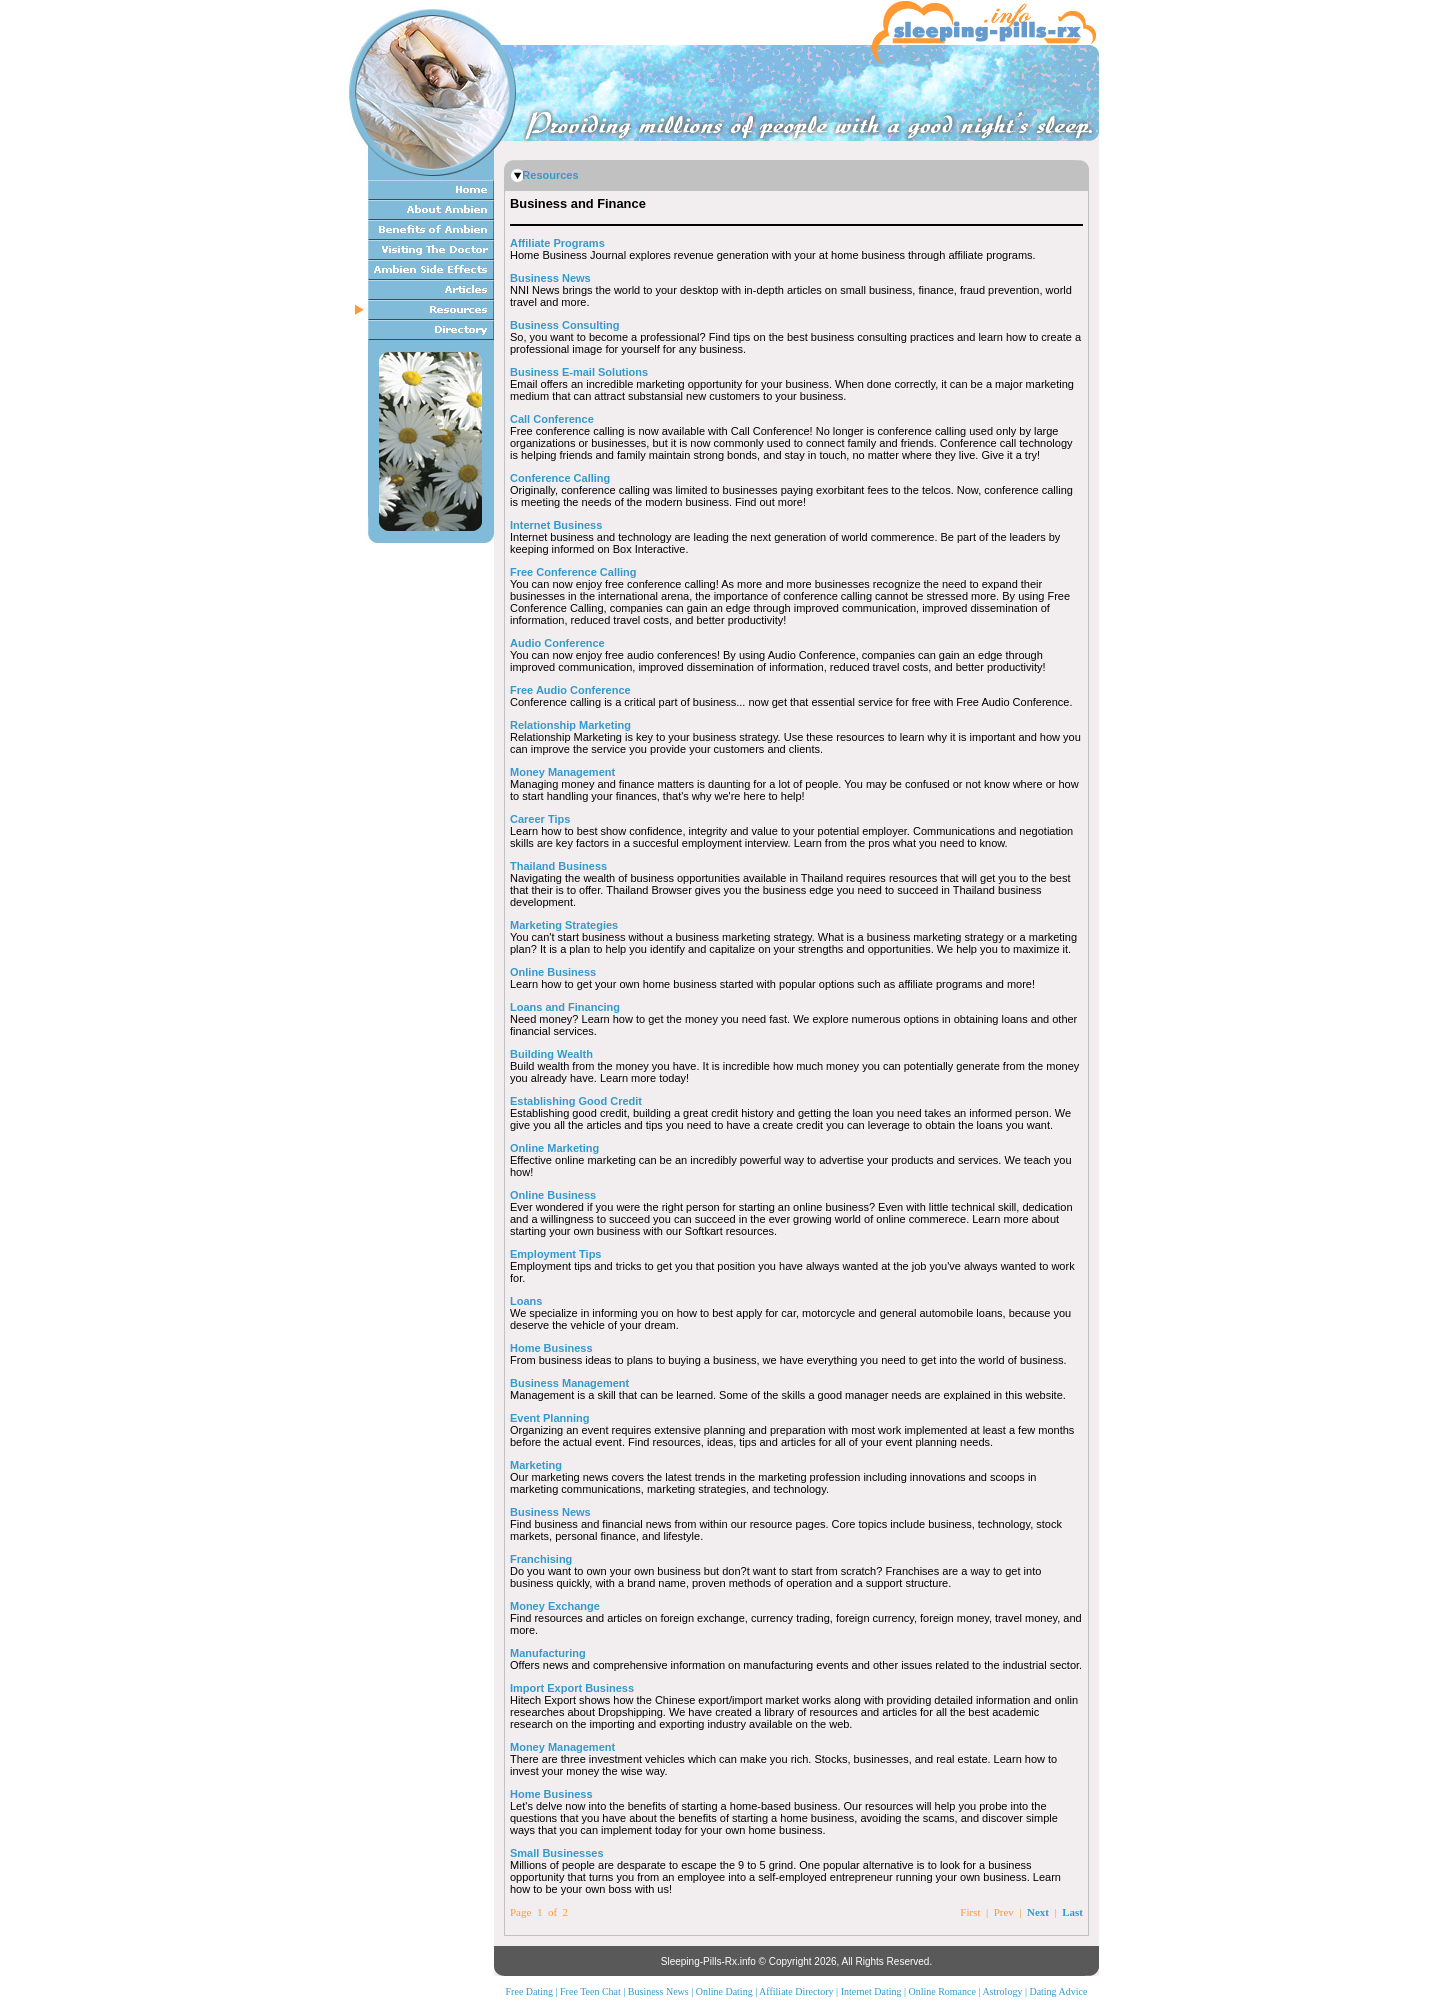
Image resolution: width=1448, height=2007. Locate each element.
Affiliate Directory (796, 1991)
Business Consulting (564, 325)
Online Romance (941, 1991)
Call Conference (552, 419)
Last (1072, 1912)
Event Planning (549, 1418)
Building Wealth (551, 1054)
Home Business (551, 1348)
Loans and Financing (565, 1007)
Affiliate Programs (557, 243)
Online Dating (724, 1991)
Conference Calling (560, 478)
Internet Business (556, 525)
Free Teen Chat (590, 1991)
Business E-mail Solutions (579, 372)
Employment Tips (555, 1254)
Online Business (553, 972)
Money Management (562, 772)
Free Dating (530, 1991)
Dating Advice (1058, 1991)
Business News (550, 278)
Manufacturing (548, 1653)
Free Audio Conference (570, 690)
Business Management (569, 1383)
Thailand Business (558, 866)
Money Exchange (555, 1606)
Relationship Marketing (570, 725)
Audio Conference (557, 643)
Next (1038, 1912)
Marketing (536, 1465)
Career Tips (540, 819)
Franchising (541, 1559)
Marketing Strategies (564, 925)
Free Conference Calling (573, 572)
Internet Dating (871, 1991)
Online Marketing (554, 1148)
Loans (526, 1301)
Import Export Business (572, 1688)
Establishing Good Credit (576, 1101)
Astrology (1002, 1991)
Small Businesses (557, 1853)
